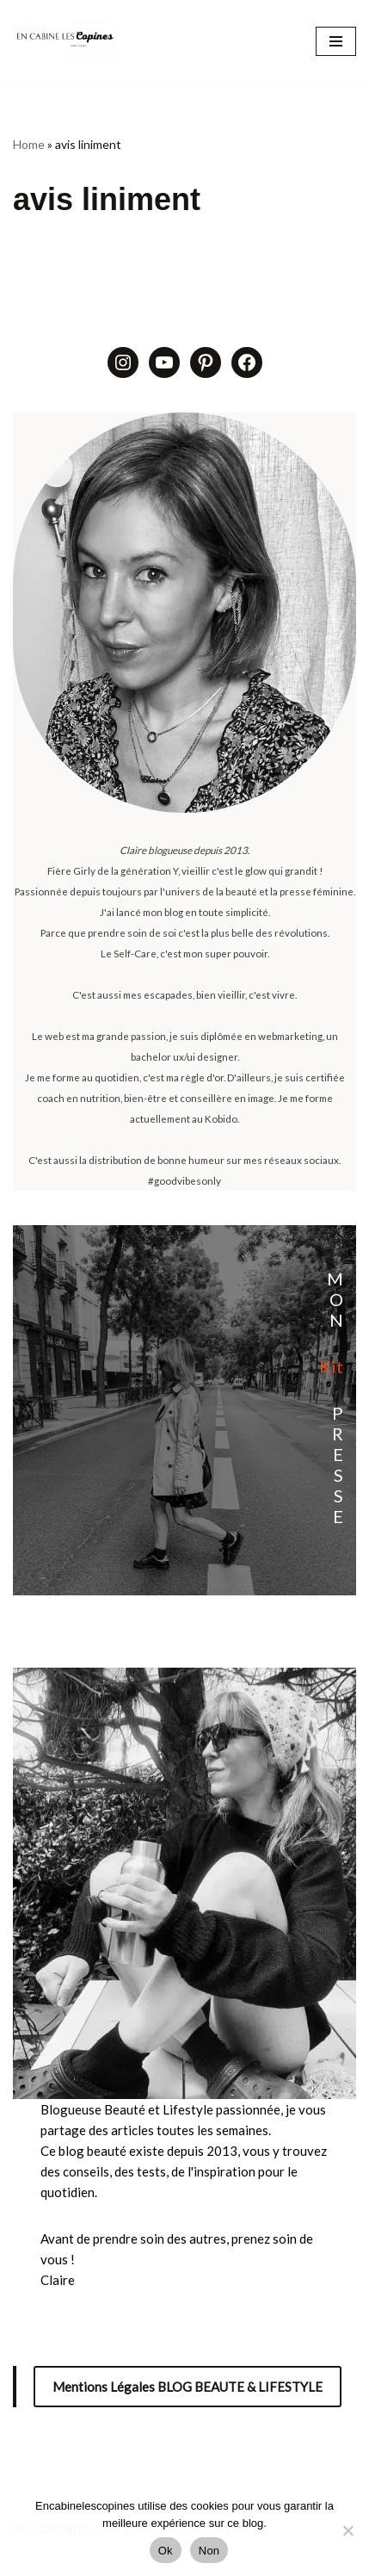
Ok (165, 2550)
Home (29, 144)
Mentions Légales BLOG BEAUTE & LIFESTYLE (187, 2386)
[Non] (347, 2530)
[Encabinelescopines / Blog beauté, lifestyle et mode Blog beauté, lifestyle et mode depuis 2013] (64, 41)
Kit (331, 1366)
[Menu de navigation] (336, 41)
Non (209, 2550)
